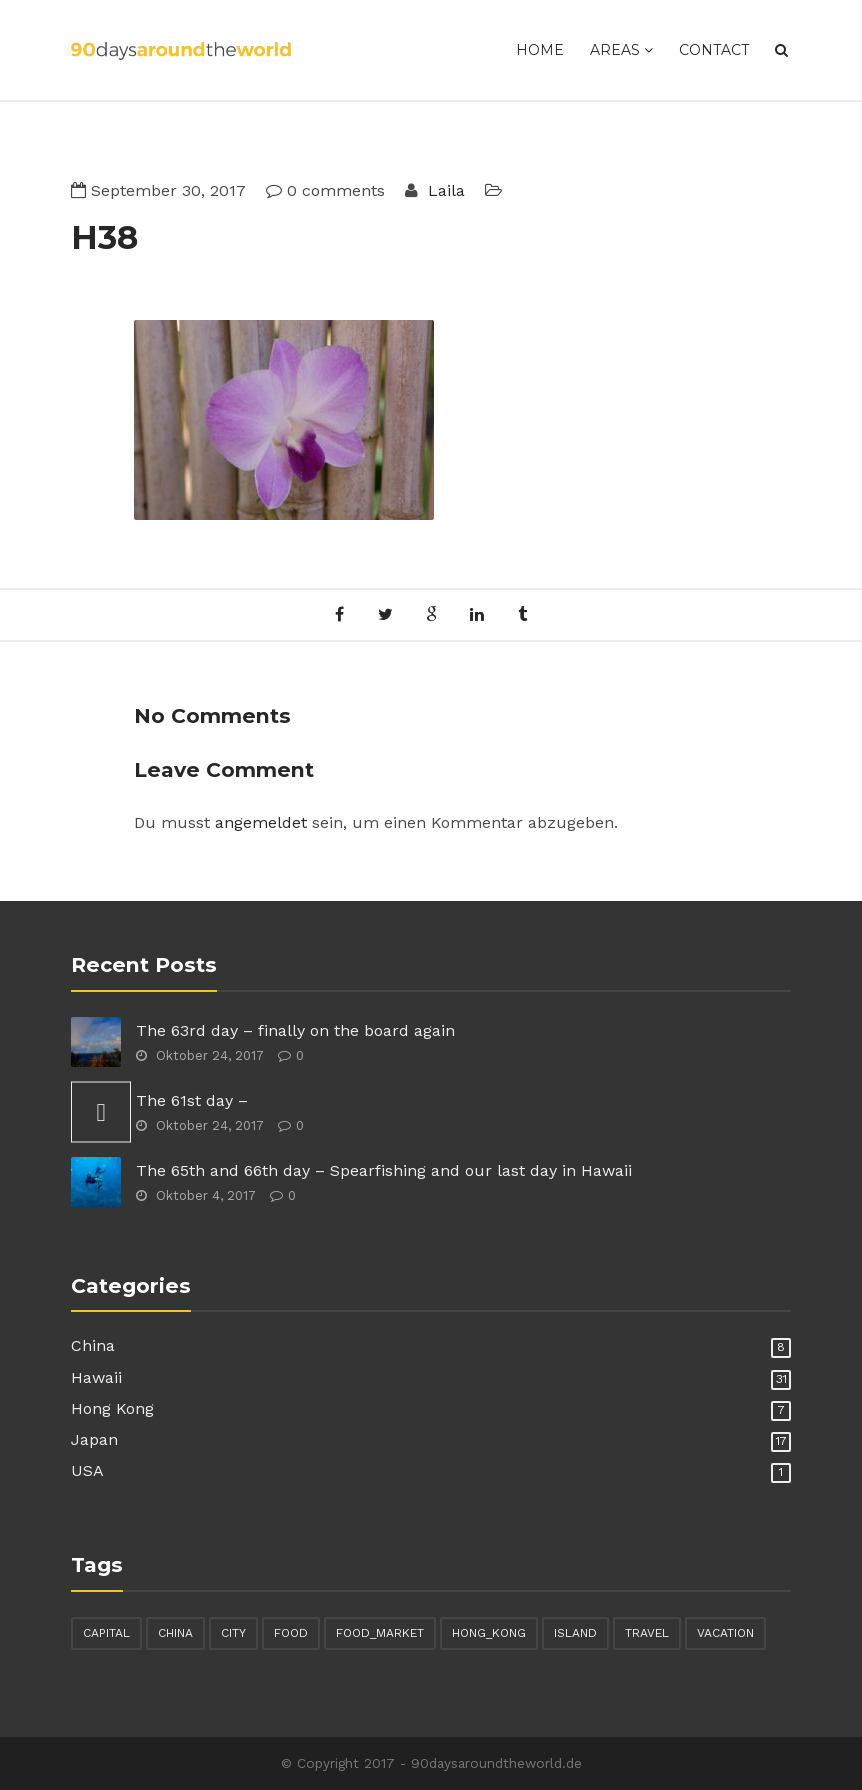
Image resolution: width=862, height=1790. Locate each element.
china (175, 1633)
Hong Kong (112, 1408)
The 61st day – (192, 1100)
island (575, 1633)
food (291, 1633)
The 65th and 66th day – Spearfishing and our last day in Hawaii (384, 1170)
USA (87, 1470)
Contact (714, 50)
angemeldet (261, 822)
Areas (621, 50)
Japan (94, 1439)
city (233, 1633)
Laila (444, 190)
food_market (380, 1633)
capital (106, 1633)
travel (647, 1633)
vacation (725, 1633)
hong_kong (489, 1633)
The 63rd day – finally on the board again (295, 1030)
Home (540, 50)
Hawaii (96, 1377)
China (93, 1345)
